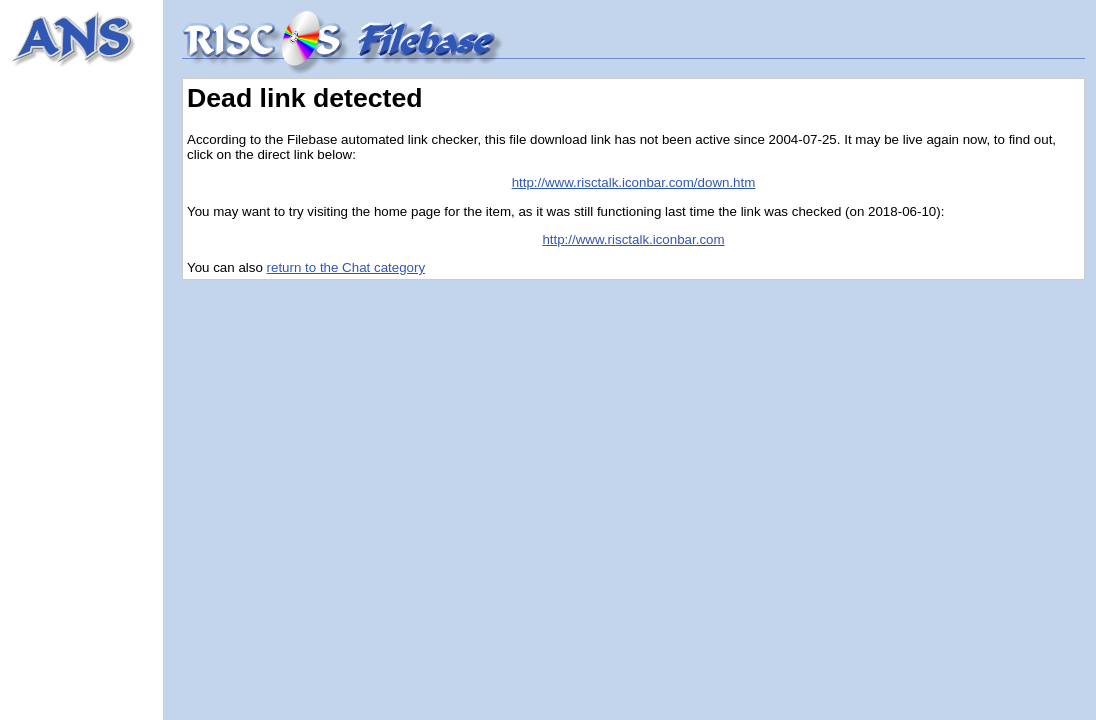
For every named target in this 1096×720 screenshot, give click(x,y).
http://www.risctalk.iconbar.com (633, 239)
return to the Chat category (346, 267)
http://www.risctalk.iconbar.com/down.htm (634, 182)
